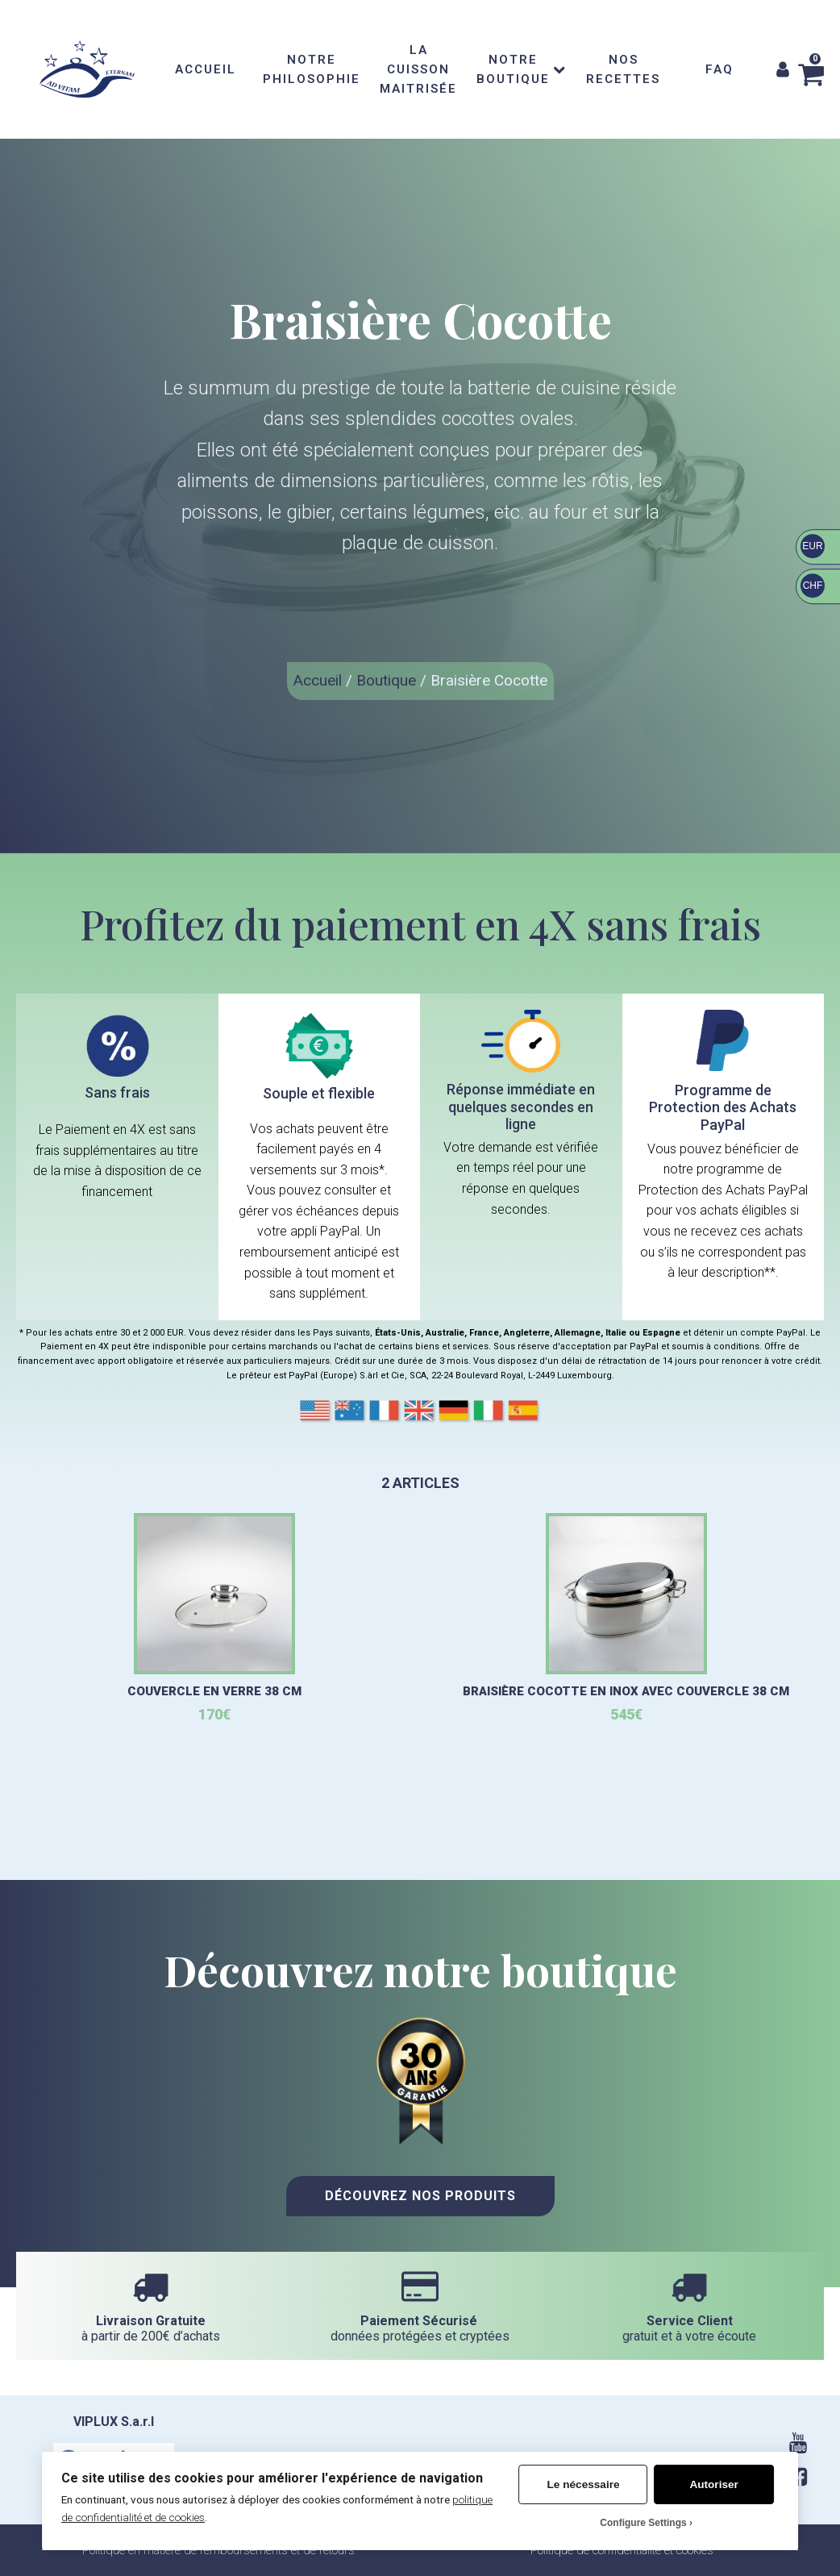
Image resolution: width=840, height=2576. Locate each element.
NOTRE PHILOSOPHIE (311, 69)
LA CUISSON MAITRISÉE (418, 69)
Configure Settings (643, 2522)
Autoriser (713, 2484)
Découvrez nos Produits (420, 2195)
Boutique (386, 680)
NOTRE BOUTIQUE (520, 69)
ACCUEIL (205, 69)
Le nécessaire (583, 2484)
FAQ (719, 69)
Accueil (317, 680)
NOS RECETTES (623, 69)
